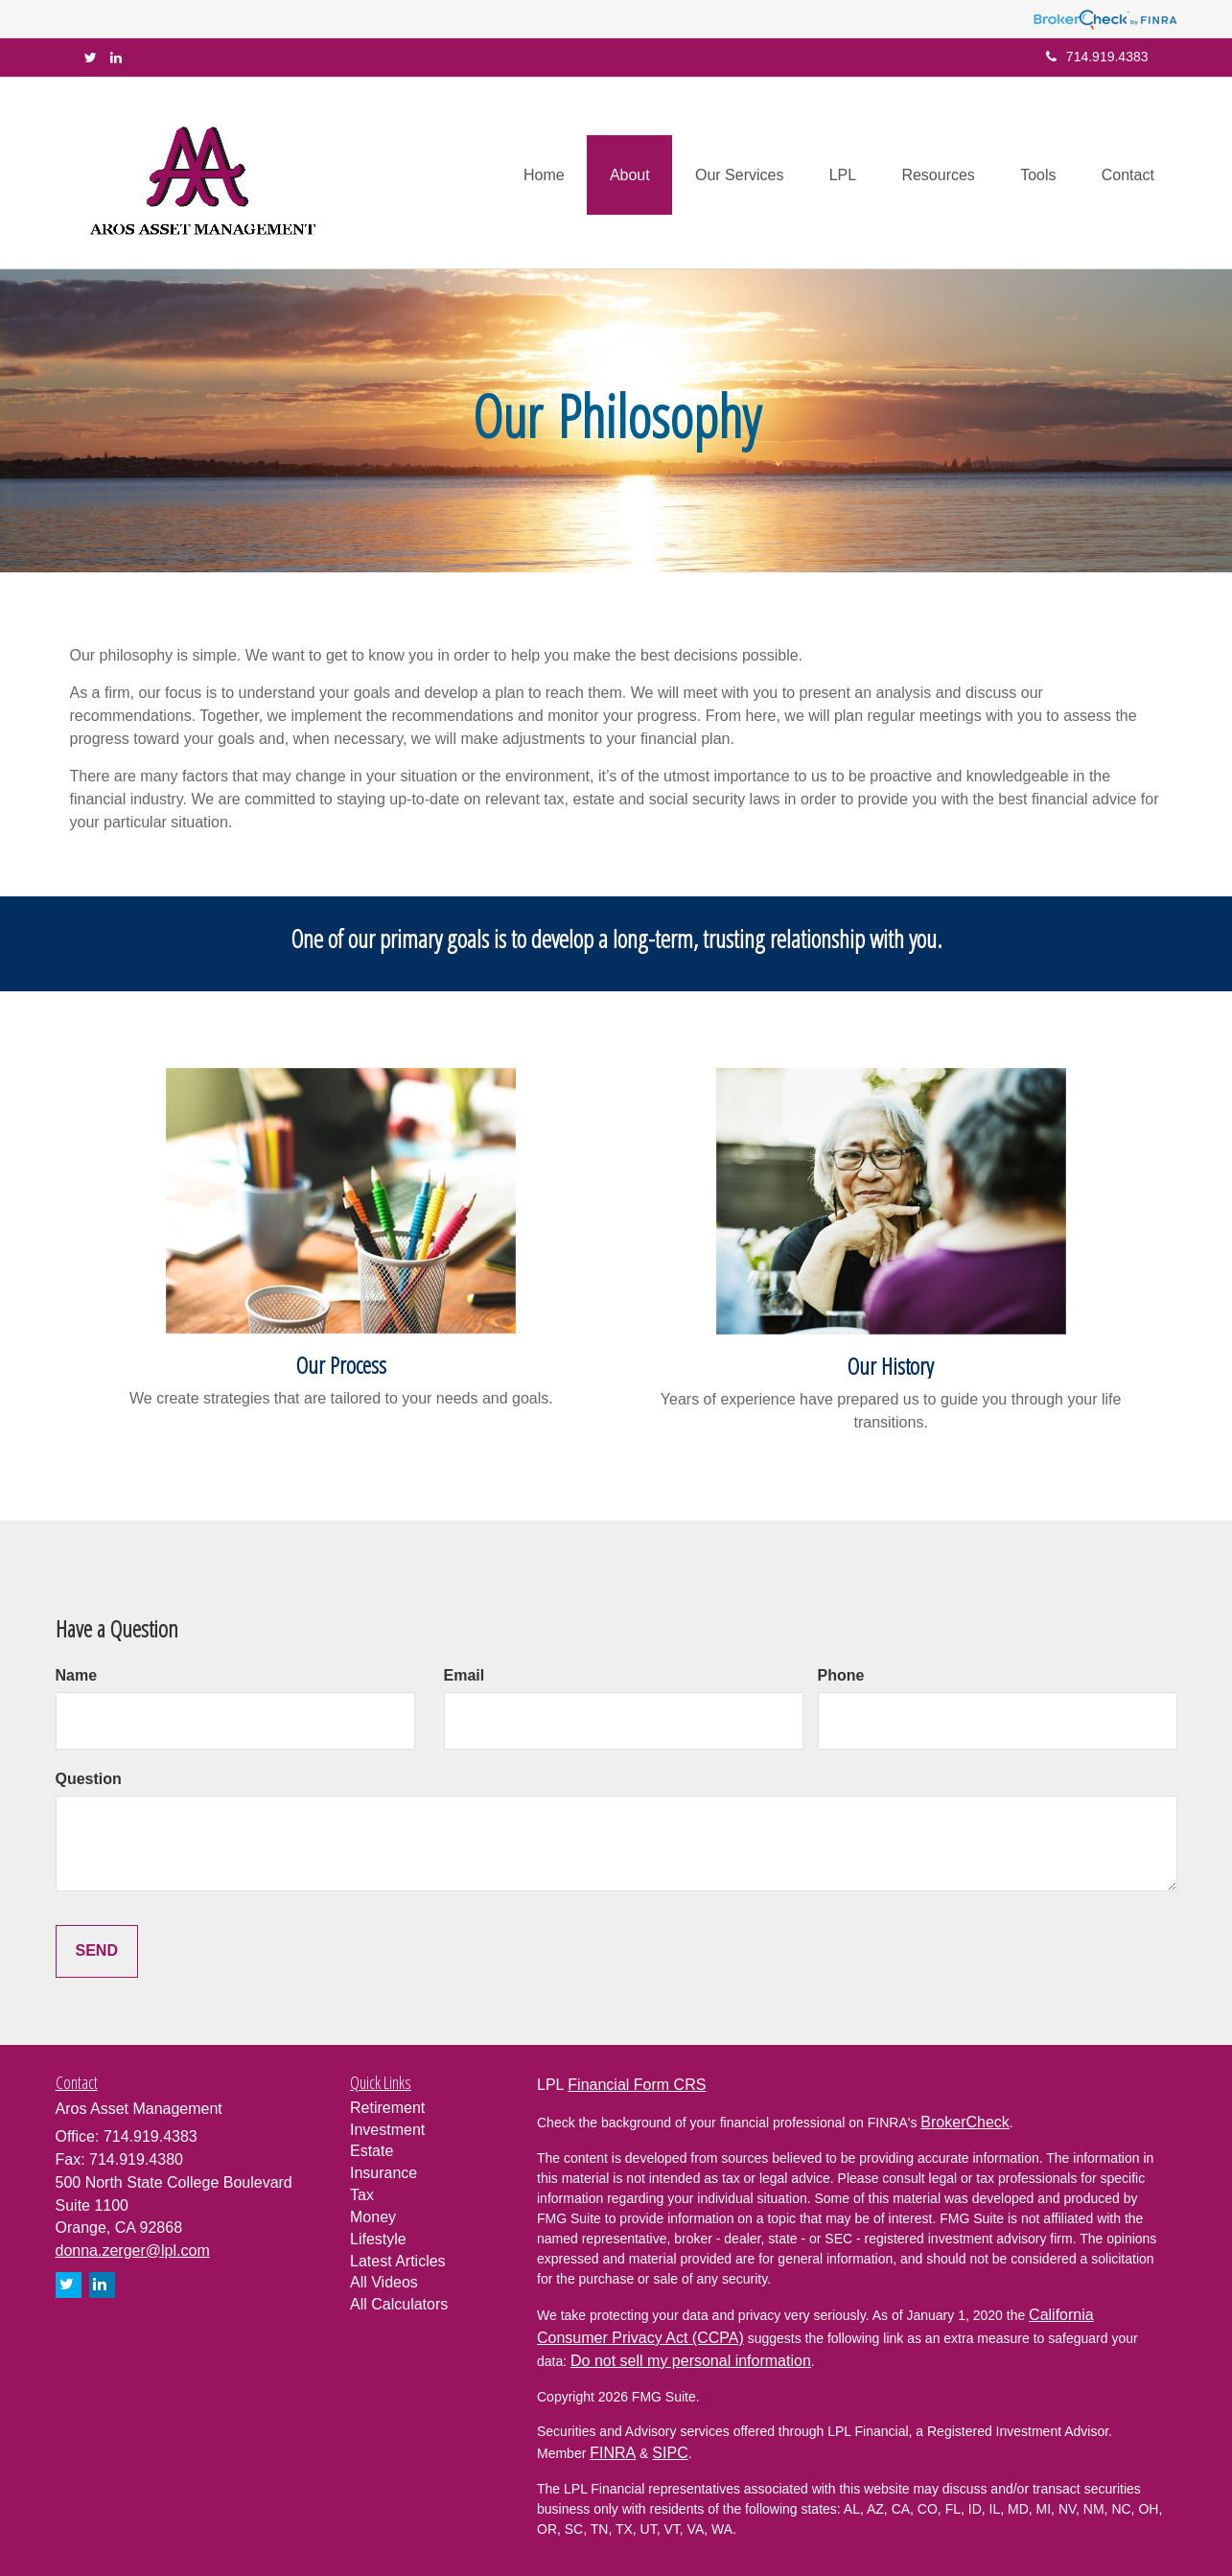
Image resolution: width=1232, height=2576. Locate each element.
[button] (615, 172)
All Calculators (399, 2304)
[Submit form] (97, 1951)
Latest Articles (398, 2261)
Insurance (383, 2173)
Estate (371, 2151)
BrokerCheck (964, 2122)
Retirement (387, 2108)
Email (464, 1675)
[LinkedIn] (116, 57)
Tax (362, 2195)
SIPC (669, 2453)
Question (89, 1779)
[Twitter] (90, 57)
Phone (841, 1675)
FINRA (613, 2453)
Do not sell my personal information (690, 2361)
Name (77, 1675)
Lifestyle (378, 2239)
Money (373, 2217)
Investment (387, 2130)
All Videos (384, 2282)
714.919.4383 (1097, 56)
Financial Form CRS (637, 2085)
